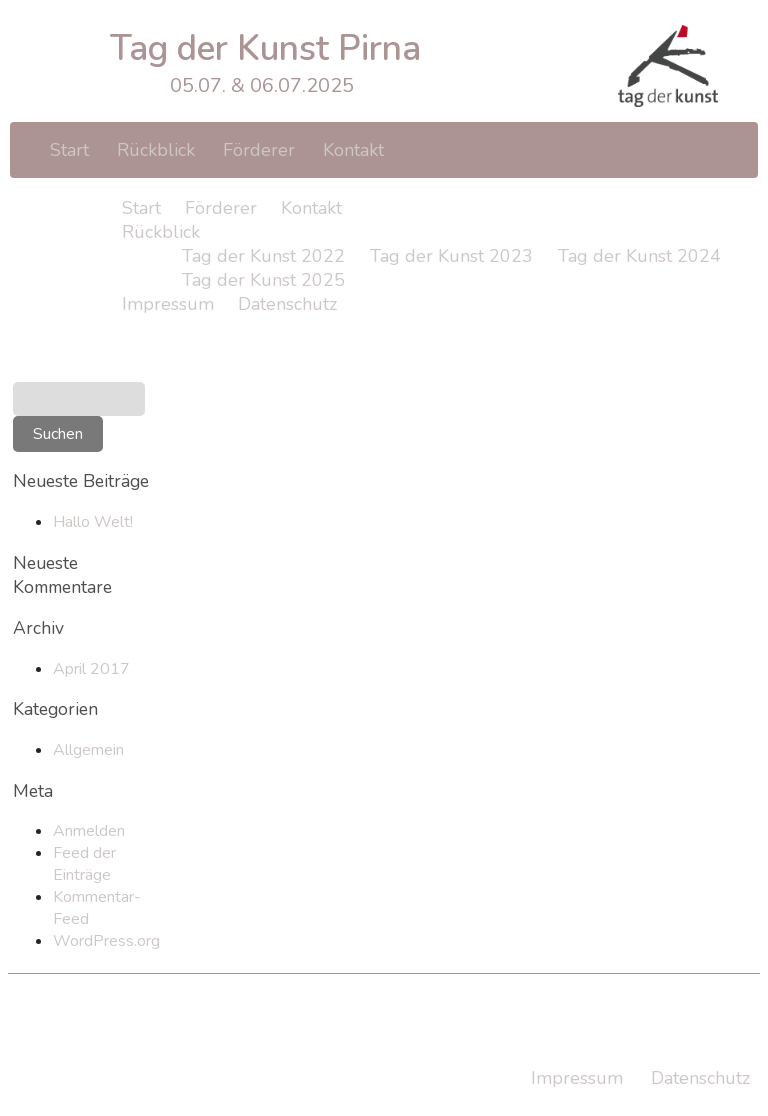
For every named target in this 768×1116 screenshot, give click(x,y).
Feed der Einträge (84, 864)
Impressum (168, 304)
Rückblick (156, 150)
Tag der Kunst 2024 (639, 256)
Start (69, 150)
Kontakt (353, 150)
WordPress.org (106, 941)
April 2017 (91, 669)
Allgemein (88, 750)
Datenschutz (287, 304)
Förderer (259, 150)
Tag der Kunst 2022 (263, 256)
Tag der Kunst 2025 (263, 280)
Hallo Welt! (93, 522)
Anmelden (89, 831)
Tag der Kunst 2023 (451, 256)
